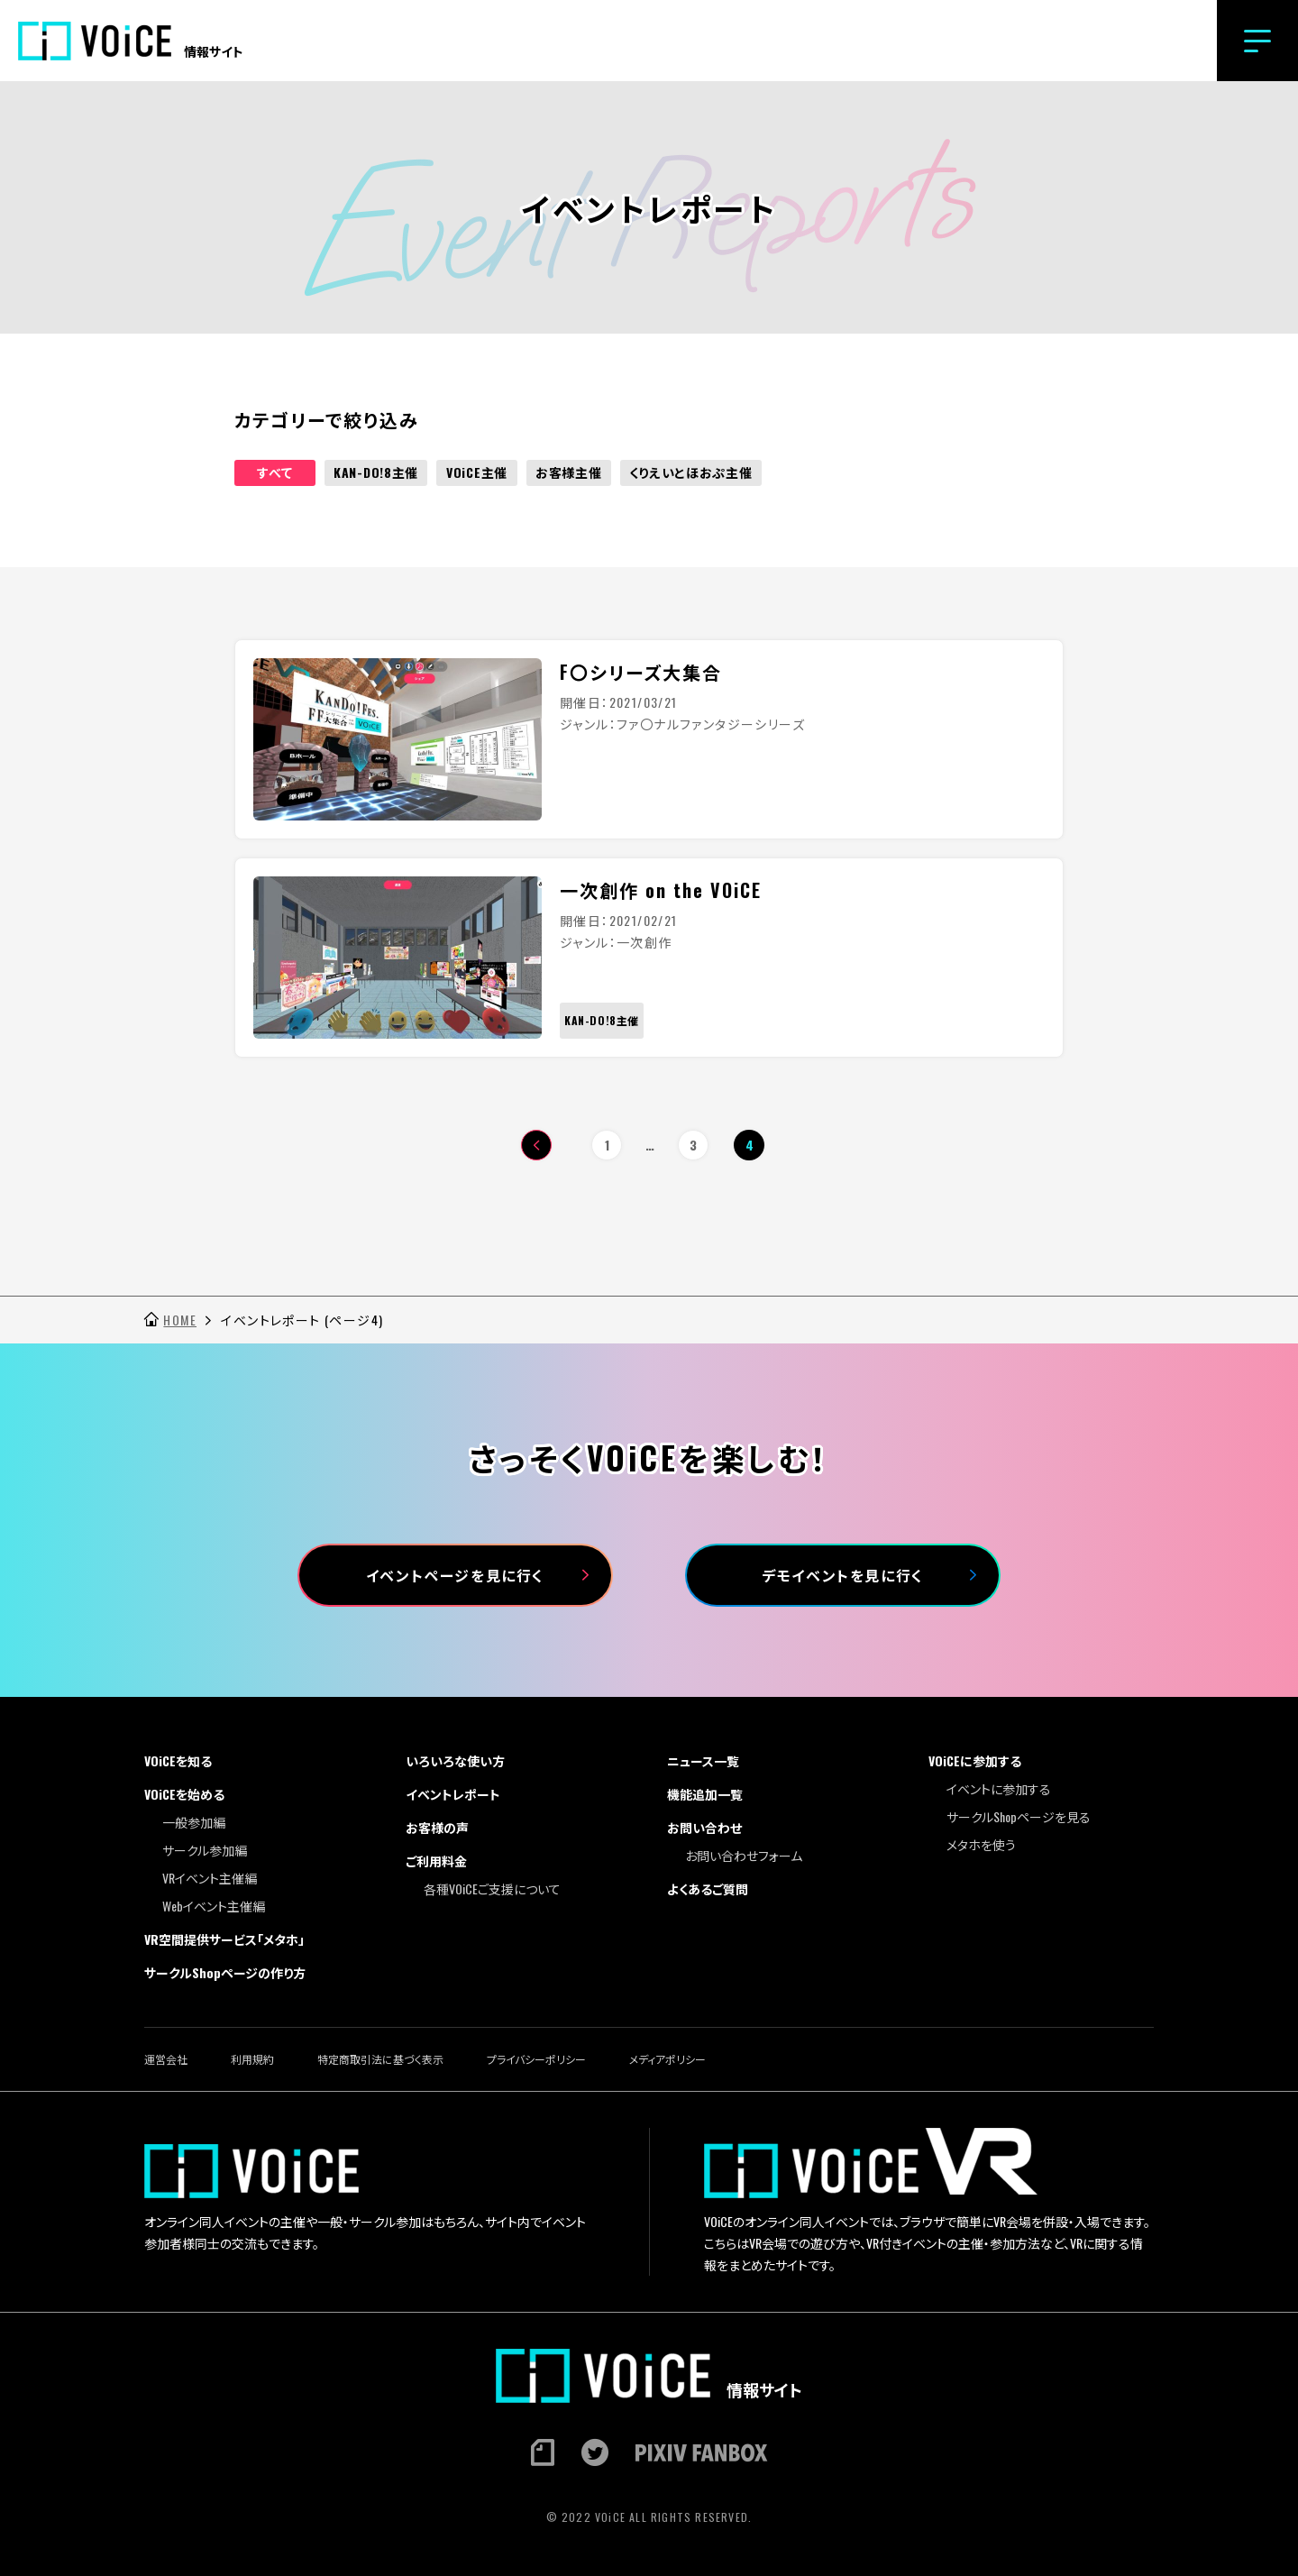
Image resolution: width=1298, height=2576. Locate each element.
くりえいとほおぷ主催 (691, 472)
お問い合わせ (704, 1827)
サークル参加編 (204, 1849)
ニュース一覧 (703, 1760)
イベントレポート (453, 1793)
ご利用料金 (436, 1860)
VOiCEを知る (178, 1760)
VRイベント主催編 (209, 1877)
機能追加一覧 (705, 1793)
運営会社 (165, 2059)
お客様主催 (568, 472)
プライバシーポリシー (536, 2059)
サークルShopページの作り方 (225, 1972)
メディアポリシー (667, 2059)
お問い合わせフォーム (743, 1855)
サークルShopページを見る (1018, 1816)
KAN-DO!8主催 (376, 472)
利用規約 (252, 2059)
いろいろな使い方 (455, 1760)
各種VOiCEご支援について (492, 1888)
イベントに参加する (998, 1788)
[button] (1257, 40)
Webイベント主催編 (213, 1905)
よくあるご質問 (707, 1888)
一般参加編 (193, 1821)
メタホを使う (981, 1844)
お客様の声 (437, 1827)
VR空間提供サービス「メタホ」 (224, 1939)
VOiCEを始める (184, 1793)
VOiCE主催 (476, 472)
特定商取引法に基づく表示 (380, 2059)
